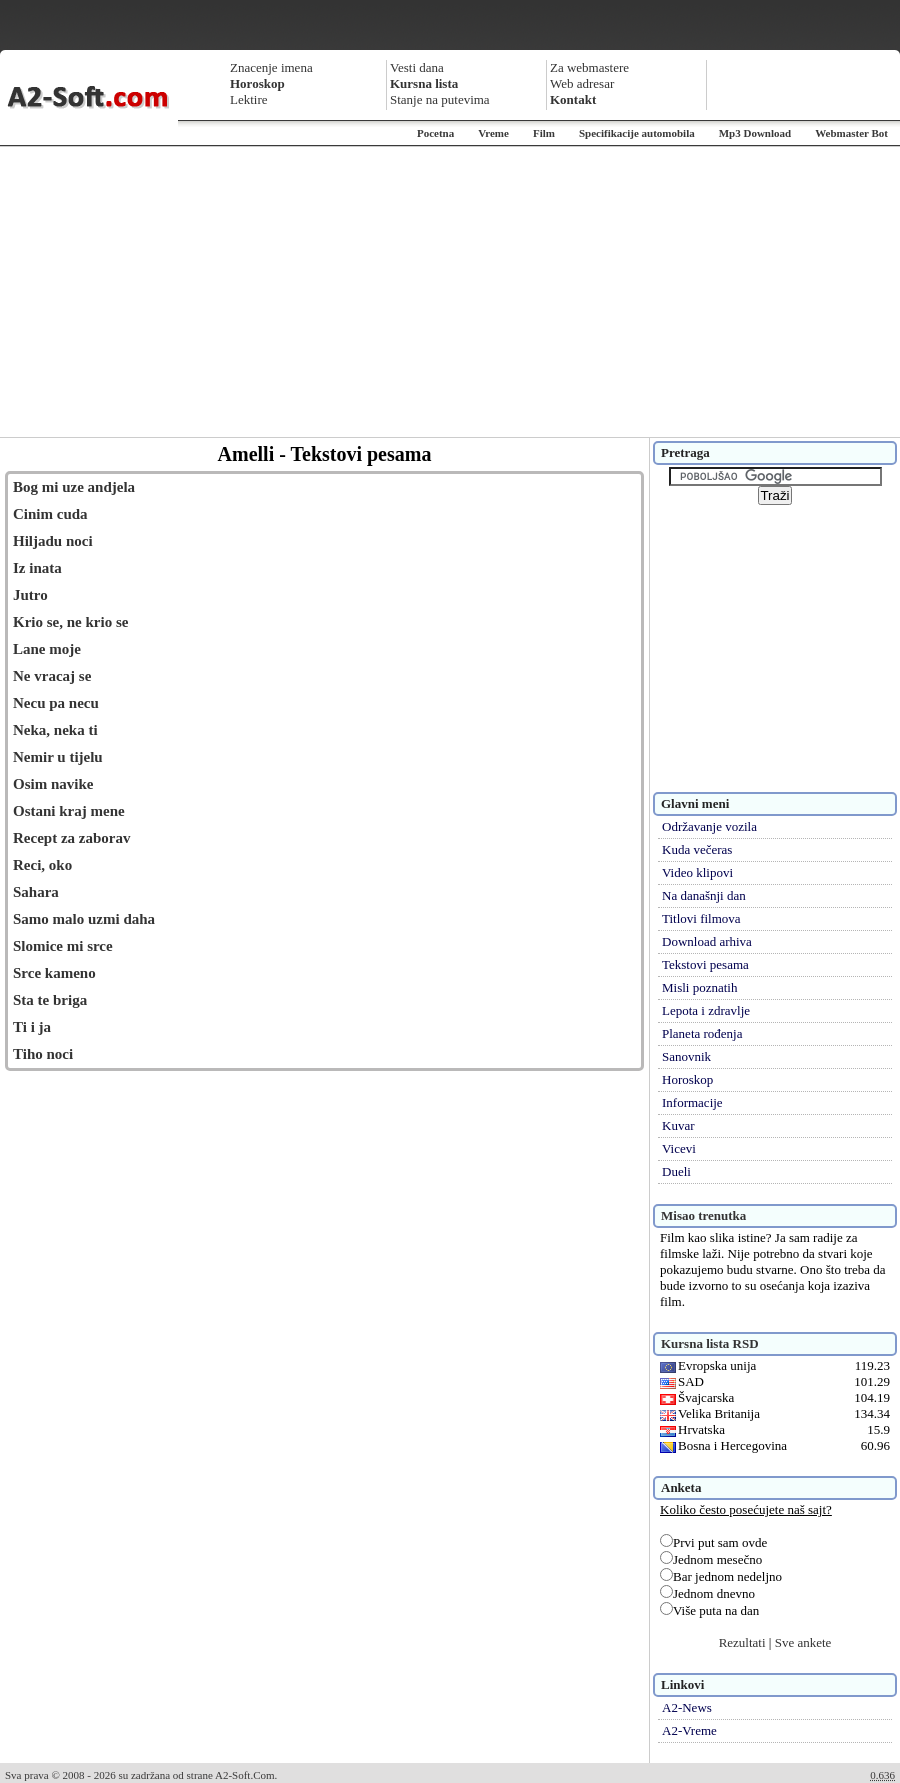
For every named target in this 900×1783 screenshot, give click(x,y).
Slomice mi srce (63, 946)
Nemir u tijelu (58, 757)
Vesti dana (417, 67)
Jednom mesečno (711, 1559)
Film (544, 133)
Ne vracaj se (52, 676)
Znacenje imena (271, 67)
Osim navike (53, 784)
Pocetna (435, 133)
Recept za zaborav (71, 838)
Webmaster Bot (851, 133)
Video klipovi (697, 872)
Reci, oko (42, 865)
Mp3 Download (755, 133)
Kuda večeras (697, 849)
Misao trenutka (703, 1215)
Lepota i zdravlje (706, 1010)
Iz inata (37, 568)
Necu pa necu (56, 703)
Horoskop (687, 1079)
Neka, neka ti (55, 730)
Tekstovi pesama (705, 964)
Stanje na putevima (440, 99)
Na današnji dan (704, 895)
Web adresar (582, 83)
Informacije (692, 1102)
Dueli (676, 1171)
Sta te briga (50, 1000)
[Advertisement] (450, 292)
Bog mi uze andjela (74, 487)
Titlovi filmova (701, 918)
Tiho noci (43, 1054)
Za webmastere (589, 67)
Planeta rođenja (702, 1033)
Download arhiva (707, 941)
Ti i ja (32, 1027)
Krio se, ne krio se (70, 622)
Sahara (36, 892)
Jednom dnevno (707, 1593)
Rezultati (742, 1642)
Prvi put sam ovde (713, 1542)
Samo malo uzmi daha (84, 919)
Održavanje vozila (709, 826)
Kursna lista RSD (710, 1343)
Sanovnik (686, 1056)
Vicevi (679, 1148)
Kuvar (678, 1125)
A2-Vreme (689, 1730)
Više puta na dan (709, 1610)
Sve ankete (803, 1642)
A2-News (687, 1707)
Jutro (30, 595)
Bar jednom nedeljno (721, 1576)
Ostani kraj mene (69, 811)
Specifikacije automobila (637, 133)
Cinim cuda (50, 514)
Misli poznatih (699, 987)
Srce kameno (54, 973)
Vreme (493, 133)
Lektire (249, 99)
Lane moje (47, 649)
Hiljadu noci (53, 541)
